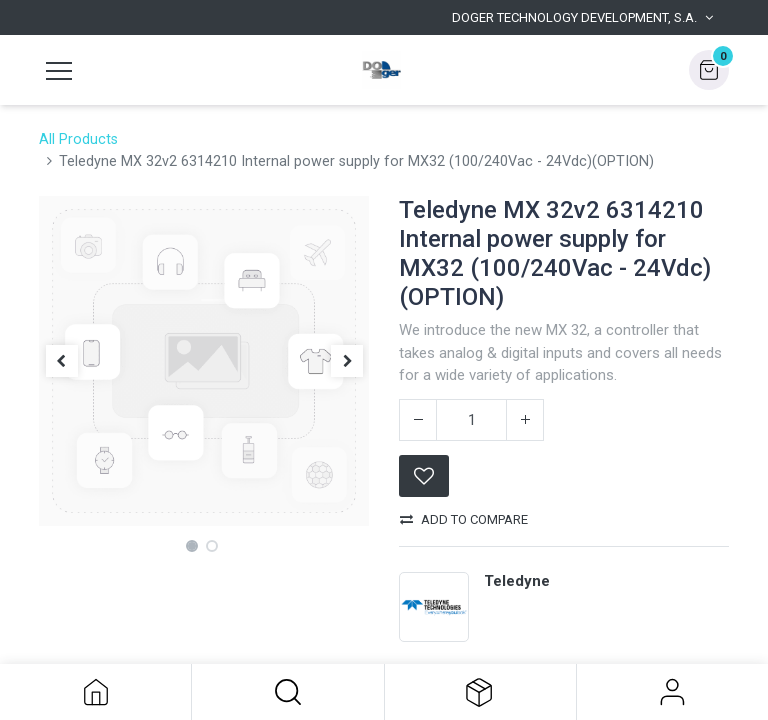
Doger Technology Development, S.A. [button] (574, 17)
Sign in (672, 692)
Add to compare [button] (464, 519)
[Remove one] (418, 420)
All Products (78, 139)
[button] (287, 692)
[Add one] (525, 420)
